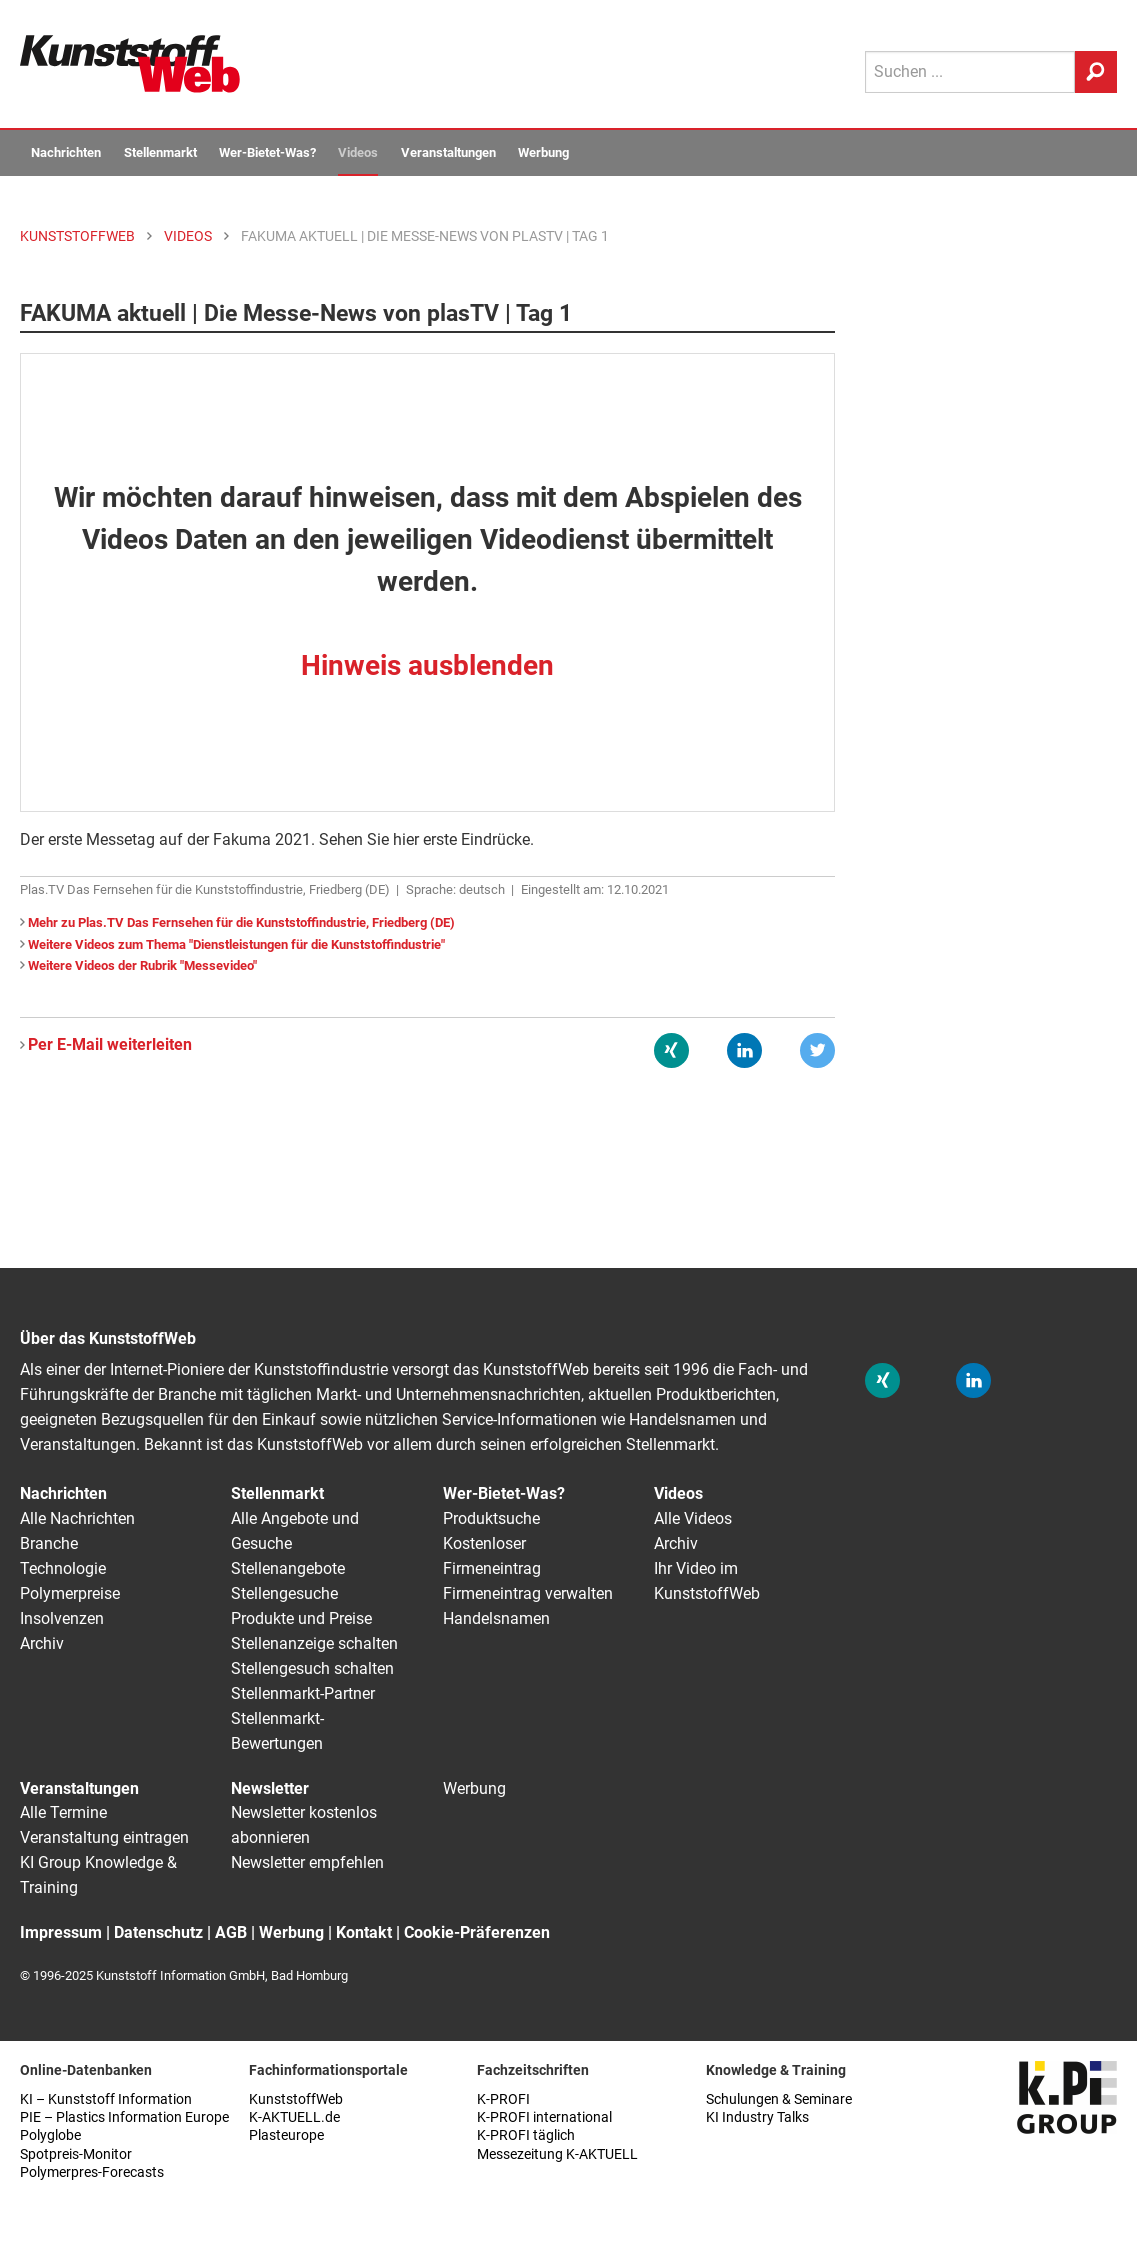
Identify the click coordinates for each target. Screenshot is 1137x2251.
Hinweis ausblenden (427, 665)
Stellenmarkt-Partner (303, 1693)
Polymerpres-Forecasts (92, 2172)
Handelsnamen (496, 1618)
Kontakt (364, 1932)
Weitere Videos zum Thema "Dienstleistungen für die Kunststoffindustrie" (236, 944)
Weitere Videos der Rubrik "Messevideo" (142, 965)
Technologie (63, 1568)
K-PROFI (503, 2099)
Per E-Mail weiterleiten (110, 1044)
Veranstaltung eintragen (104, 1837)
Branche (49, 1543)
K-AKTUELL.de (294, 2117)
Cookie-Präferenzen (477, 1932)
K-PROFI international (544, 2117)
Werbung (543, 152)
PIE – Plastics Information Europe (124, 2117)
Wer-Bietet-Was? (267, 152)
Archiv (42, 1643)
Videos (358, 152)
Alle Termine (63, 1812)
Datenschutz (158, 1932)
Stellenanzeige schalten (314, 1643)
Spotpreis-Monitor (76, 2154)
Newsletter (270, 1788)
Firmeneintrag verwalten (528, 1593)
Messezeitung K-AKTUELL (557, 2154)
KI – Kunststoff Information (106, 2099)
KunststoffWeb (296, 2099)
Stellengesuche (284, 1593)
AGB (231, 1932)
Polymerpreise (70, 1593)
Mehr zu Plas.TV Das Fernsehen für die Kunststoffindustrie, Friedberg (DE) (241, 922)
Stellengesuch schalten (312, 1668)
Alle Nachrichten (77, 1518)
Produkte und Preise (301, 1618)
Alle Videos (693, 1518)
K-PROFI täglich (526, 2135)
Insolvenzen (62, 1618)
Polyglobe (50, 2135)
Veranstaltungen (448, 152)
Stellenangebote (288, 1568)
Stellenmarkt (160, 152)
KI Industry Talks (757, 2117)
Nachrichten (66, 152)
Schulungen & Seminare (779, 2099)
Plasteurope (286, 2135)
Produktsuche (491, 1518)
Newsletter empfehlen (307, 1862)
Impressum (61, 1932)
